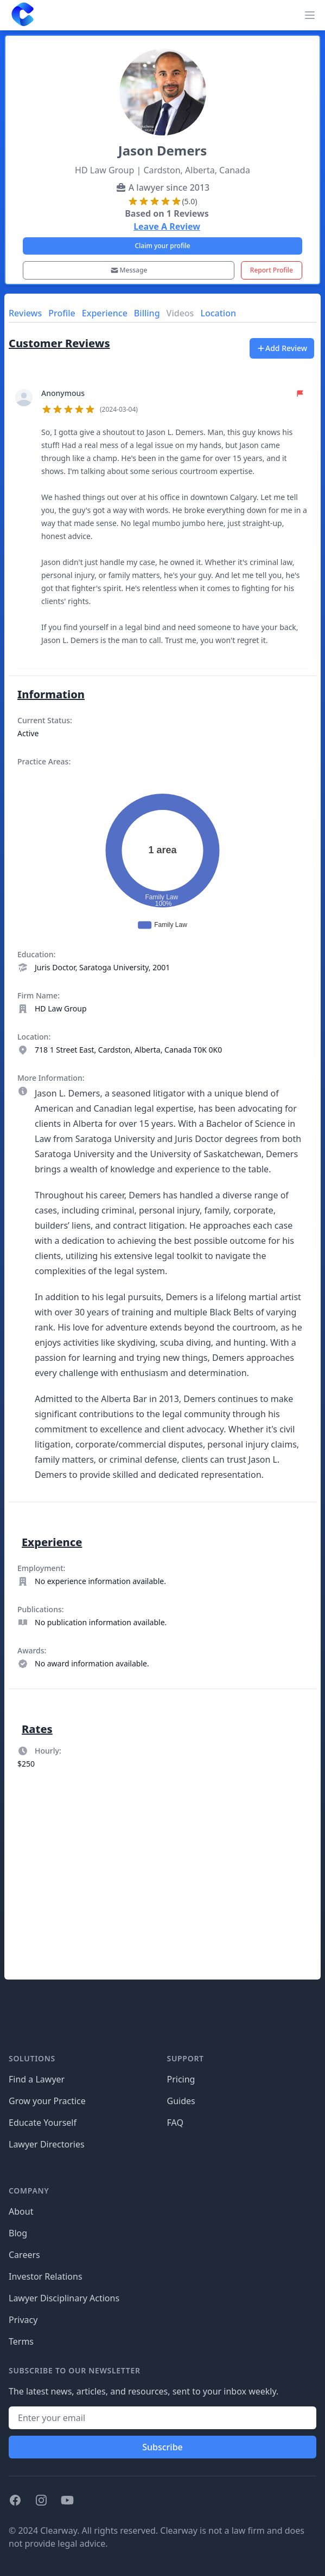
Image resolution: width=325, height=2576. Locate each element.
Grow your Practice (47, 2101)
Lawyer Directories (47, 2144)
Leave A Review (166, 226)
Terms (21, 2341)
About (21, 2211)
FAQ (175, 2123)
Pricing (181, 2079)
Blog (18, 2233)
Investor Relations (45, 2276)
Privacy (23, 2320)
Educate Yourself (43, 2123)
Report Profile (271, 270)
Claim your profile (162, 245)
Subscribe (162, 2447)
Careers (24, 2255)
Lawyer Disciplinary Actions (64, 2298)
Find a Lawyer (37, 2079)
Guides (181, 2101)
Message (129, 270)
